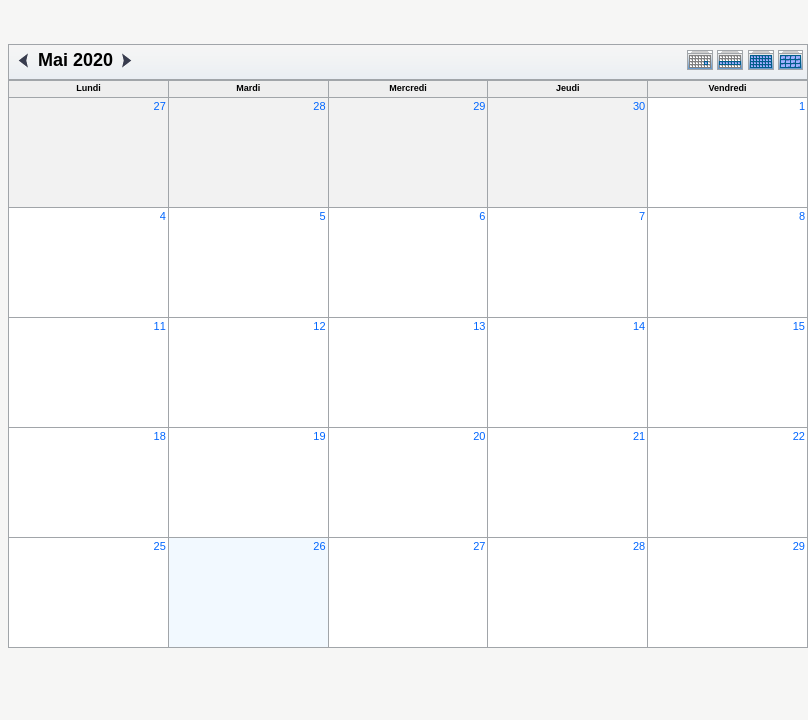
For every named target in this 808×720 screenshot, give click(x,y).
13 (479, 326)
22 (799, 436)
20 (479, 436)
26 (319, 546)
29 (479, 106)
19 (319, 436)
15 (799, 326)
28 (319, 106)
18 (160, 436)
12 (319, 326)
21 (639, 436)
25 (160, 546)
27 (160, 106)
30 (639, 106)
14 (639, 326)
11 (160, 326)
